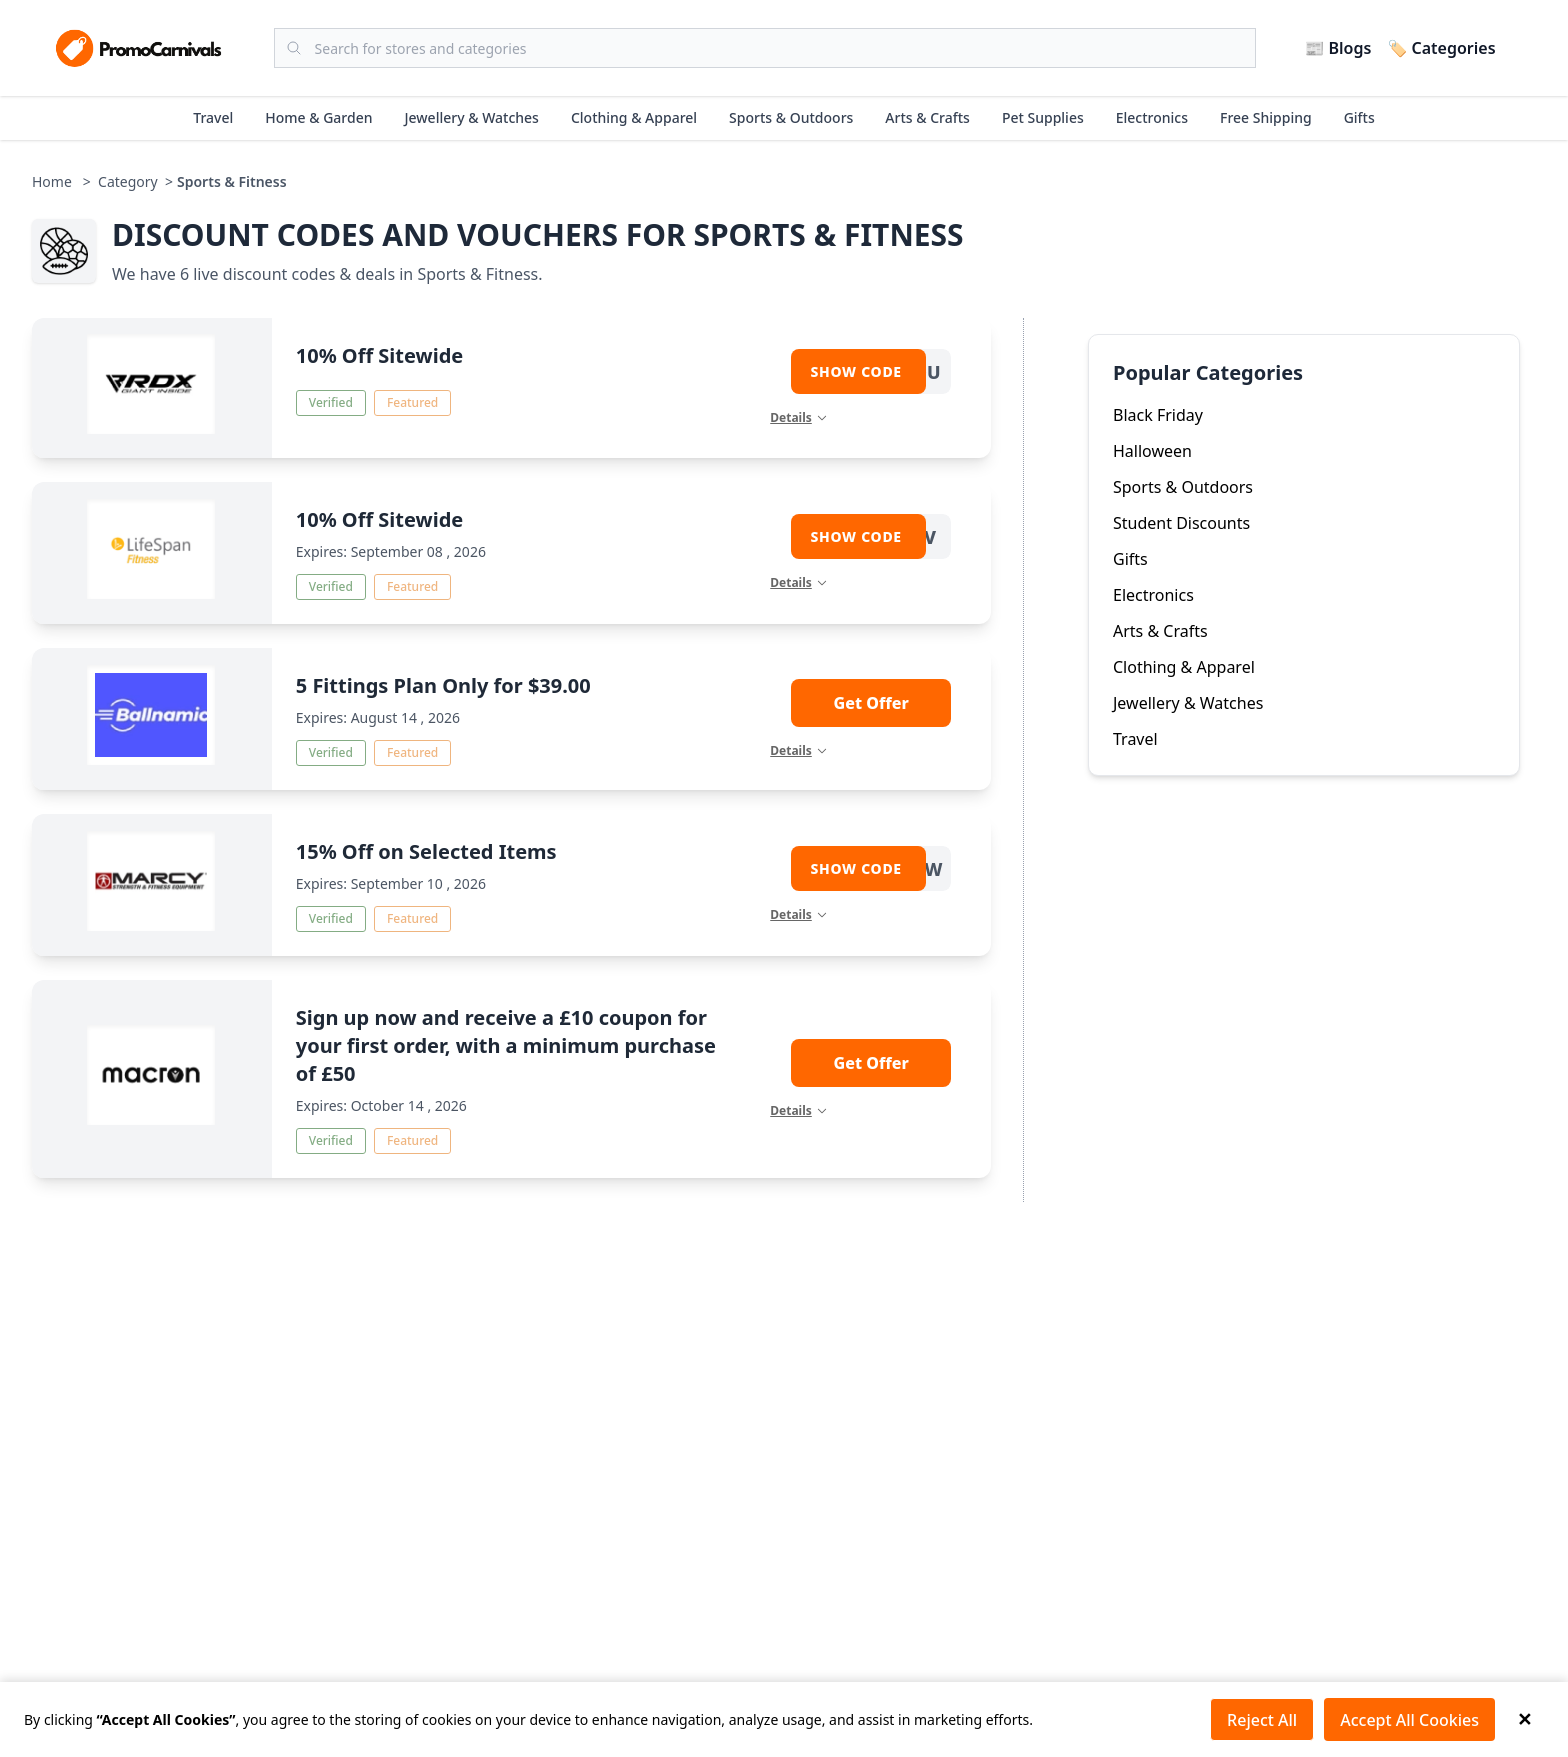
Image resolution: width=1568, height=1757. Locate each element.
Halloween (1152, 451)
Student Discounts (1181, 523)
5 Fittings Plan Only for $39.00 (443, 685)
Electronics (1152, 117)
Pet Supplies (1043, 117)
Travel (213, 117)
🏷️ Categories (1441, 48)
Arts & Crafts (927, 117)
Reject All (1262, 1720)
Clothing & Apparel (634, 117)
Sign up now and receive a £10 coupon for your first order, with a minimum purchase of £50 (506, 1045)
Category (128, 181)
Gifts (1359, 117)
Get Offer (871, 703)
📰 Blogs (1337, 48)
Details (799, 418)
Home (52, 181)
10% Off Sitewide (379, 355)
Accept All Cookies (1409, 1720)
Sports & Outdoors (791, 117)
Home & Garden (318, 117)
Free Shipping (1266, 117)
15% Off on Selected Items (426, 851)
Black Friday (1158, 415)
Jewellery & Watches (471, 117)
